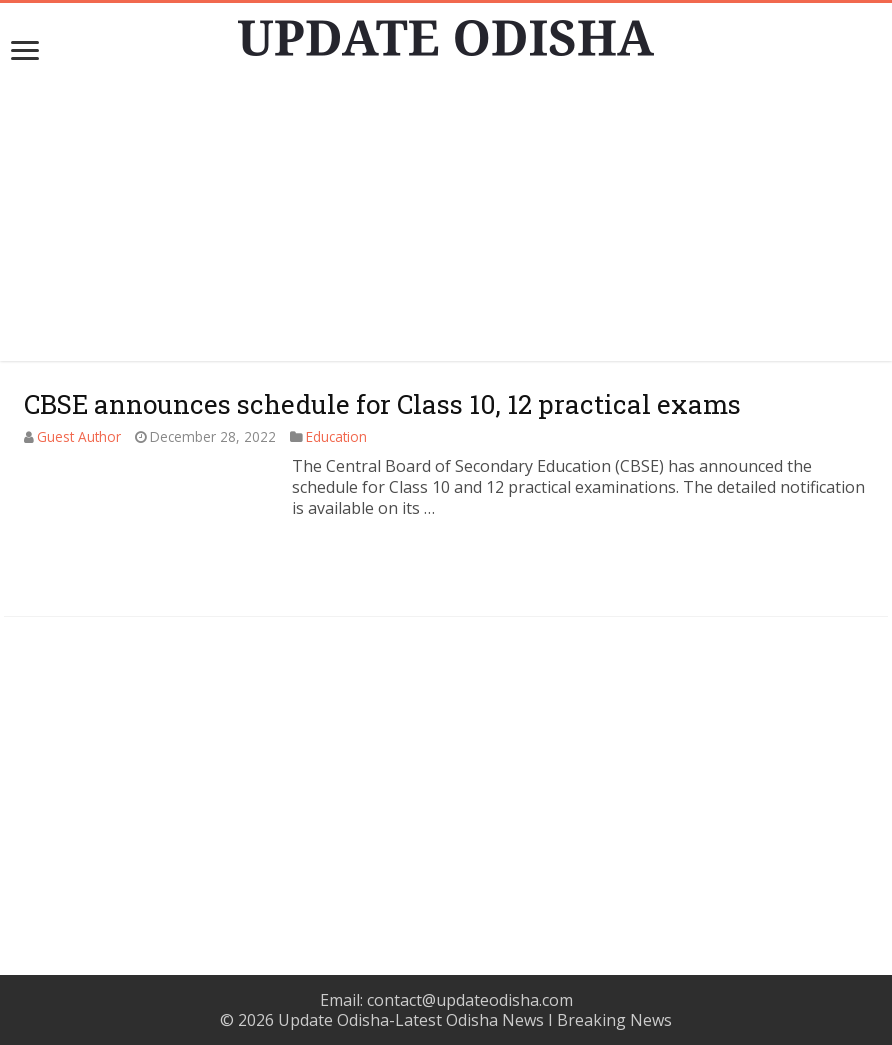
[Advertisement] (445, 221)
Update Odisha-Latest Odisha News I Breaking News (475, 1020)
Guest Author (79, 436)
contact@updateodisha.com (470, 1000)
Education (336, 436)
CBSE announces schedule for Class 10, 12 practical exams (382, 404)
